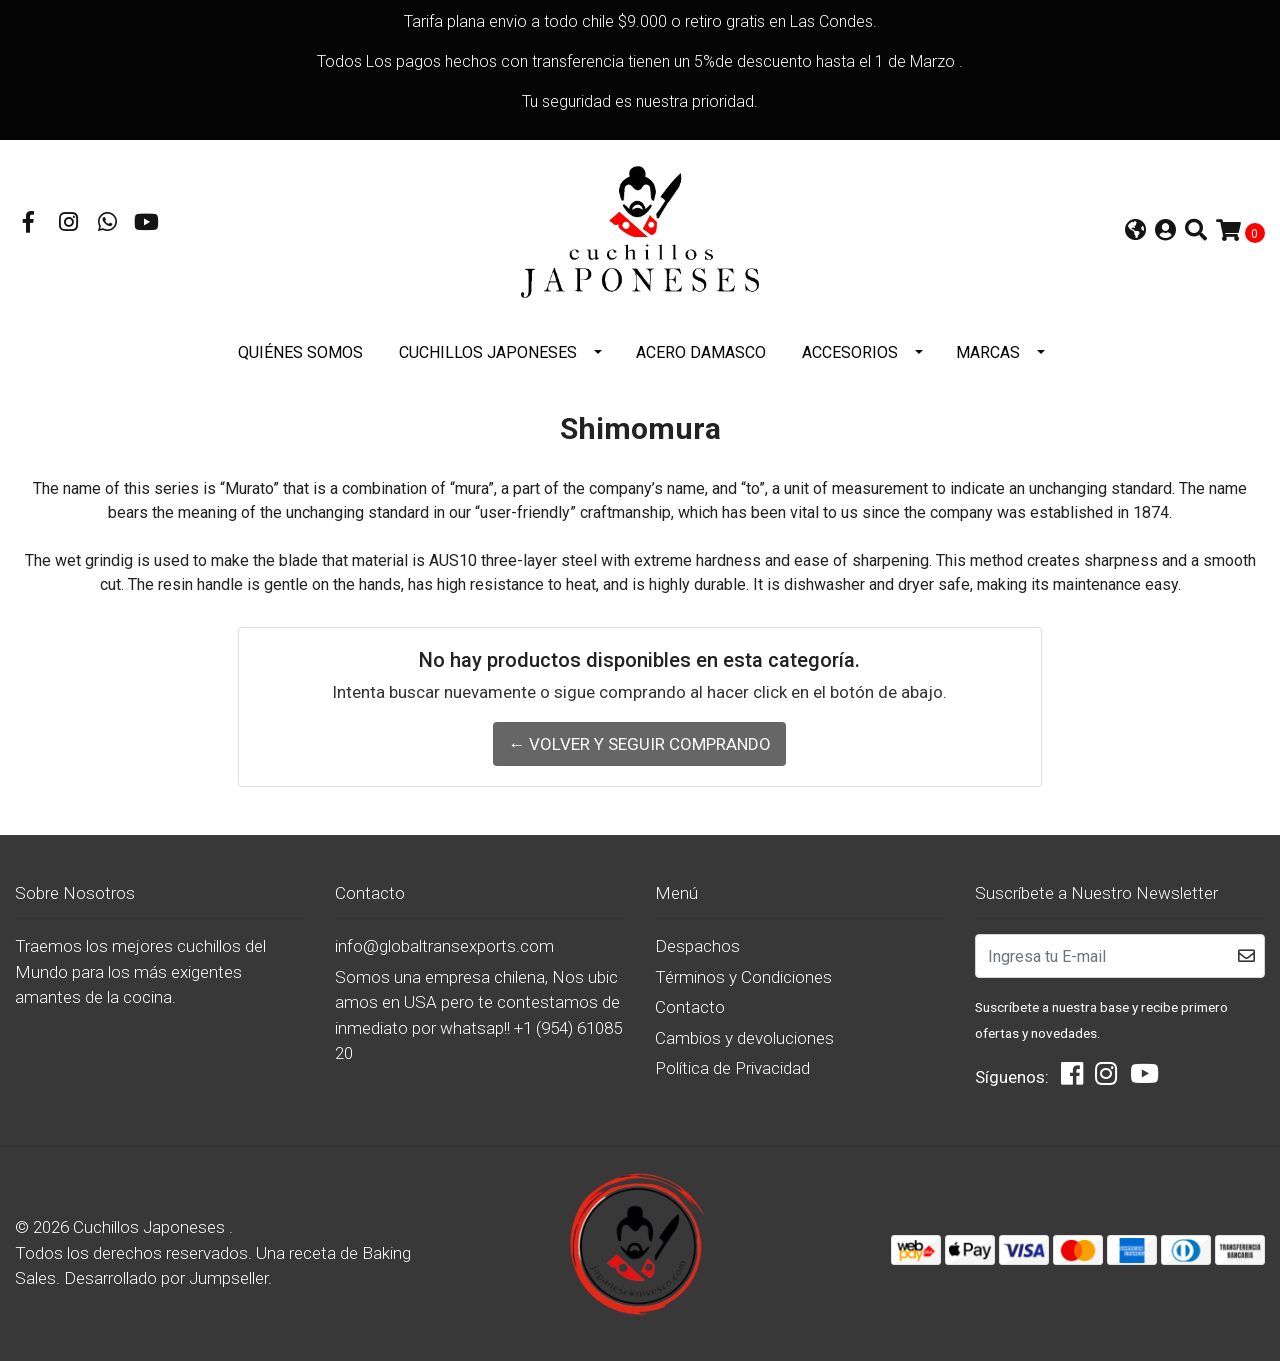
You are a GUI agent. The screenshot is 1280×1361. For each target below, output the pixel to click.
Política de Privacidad (732, 1068)
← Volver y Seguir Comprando (639, 744)
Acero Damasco (701, 352)
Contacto (690, 1007)
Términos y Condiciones (743, 977)
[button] (1135, 232)
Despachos (697, 946)
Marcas (988, 352)
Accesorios (850, 352)
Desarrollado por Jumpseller (166, 1278)
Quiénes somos (300, 352)
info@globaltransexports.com (444, 946)
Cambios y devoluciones (744, 1038)
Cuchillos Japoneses (488, 352)
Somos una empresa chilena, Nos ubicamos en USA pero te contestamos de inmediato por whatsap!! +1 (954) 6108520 (478, 1015)
